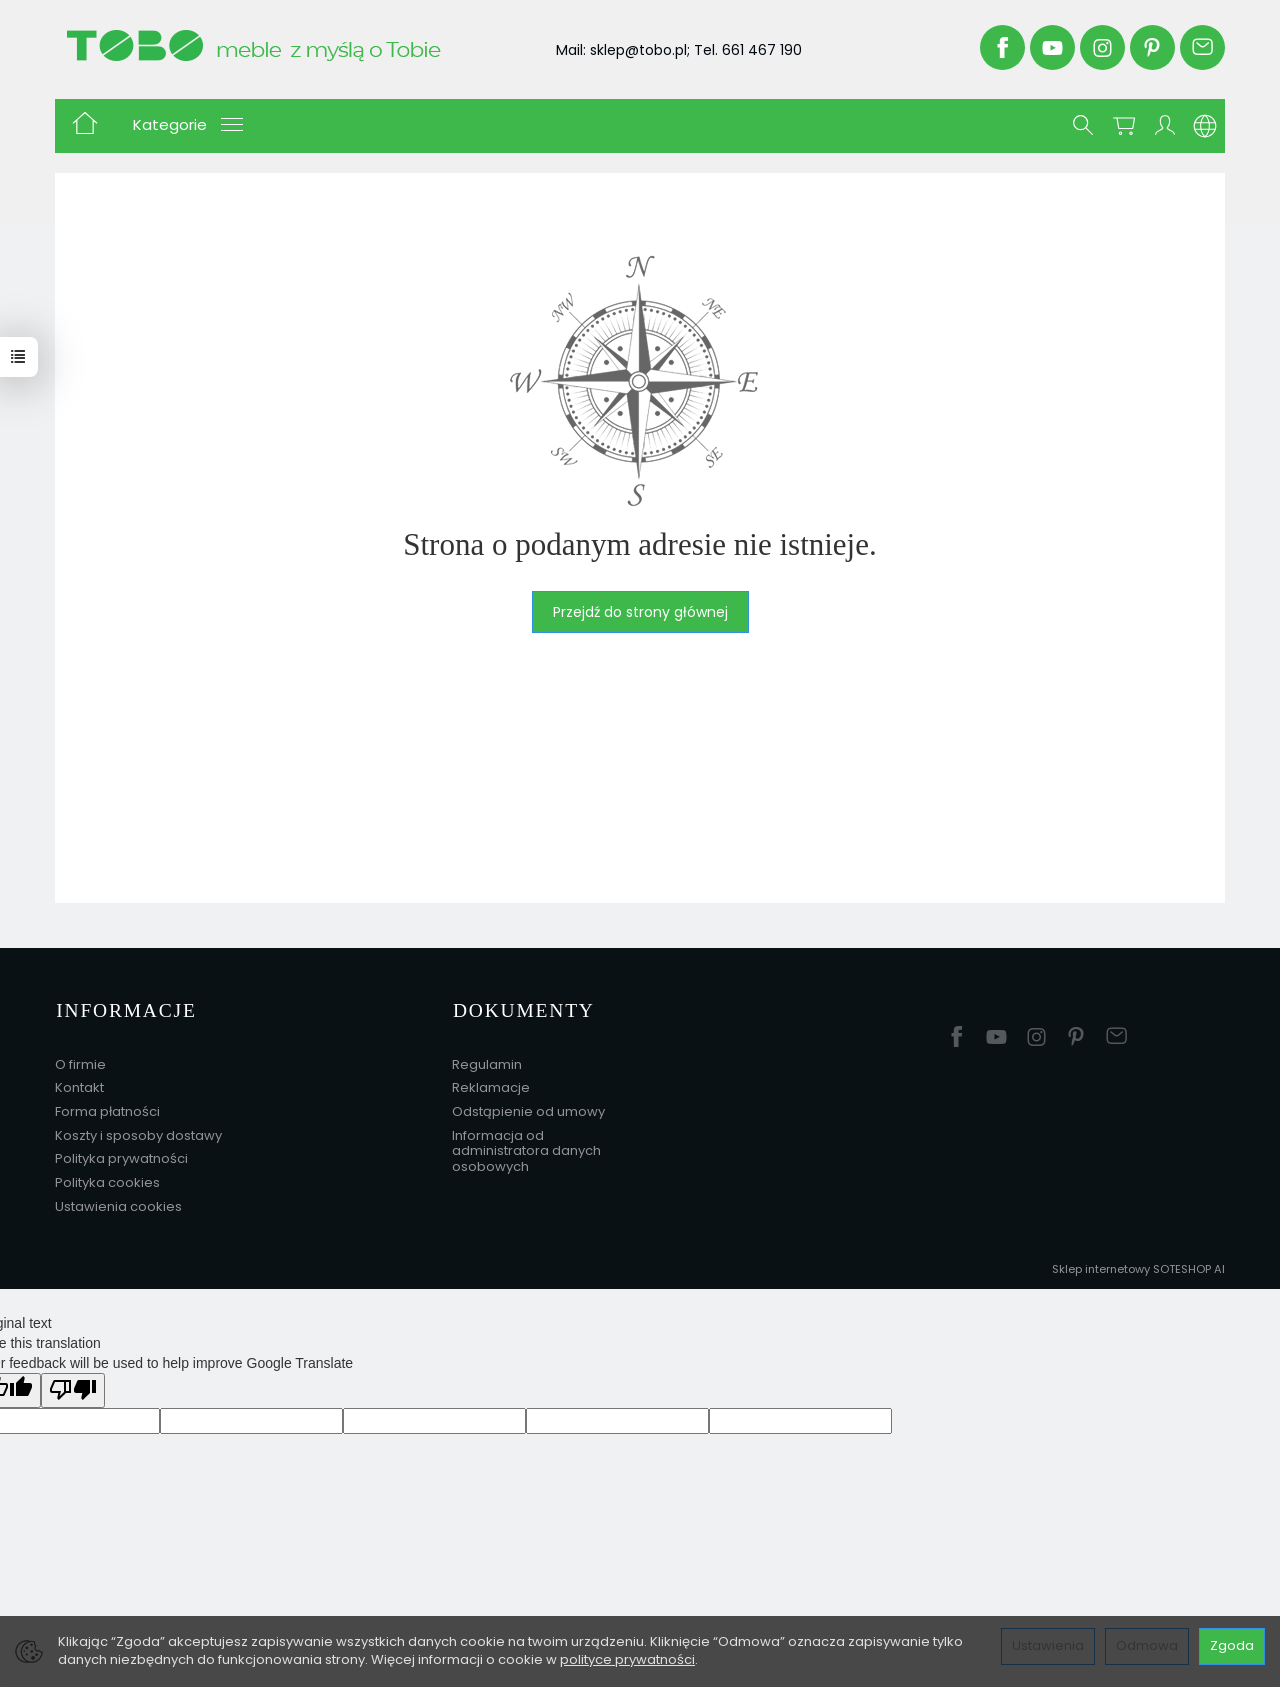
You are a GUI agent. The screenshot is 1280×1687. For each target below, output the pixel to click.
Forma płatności (107, 1108)
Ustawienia (1048, 1645)
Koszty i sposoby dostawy (138, 1132)
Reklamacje (491, 1084)
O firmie (80, 1061)
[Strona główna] (283, 45)
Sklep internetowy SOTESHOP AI (1138, 1266)
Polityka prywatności (121, 1155)
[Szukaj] (1083, 126)
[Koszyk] (1124, 126)
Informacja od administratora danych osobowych (526, 1148)
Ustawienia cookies (118, 1203)
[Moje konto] (1165, 126)
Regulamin (487, 1061)
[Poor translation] (73, 1387)
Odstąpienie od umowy (528, 1108)
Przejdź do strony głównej (640, 612)
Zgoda (1232, 1645)
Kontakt (79, 1084)
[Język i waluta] (1205, 126)
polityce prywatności (627, 1659)
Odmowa (1147, 1645)
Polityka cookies (107, 1179)
